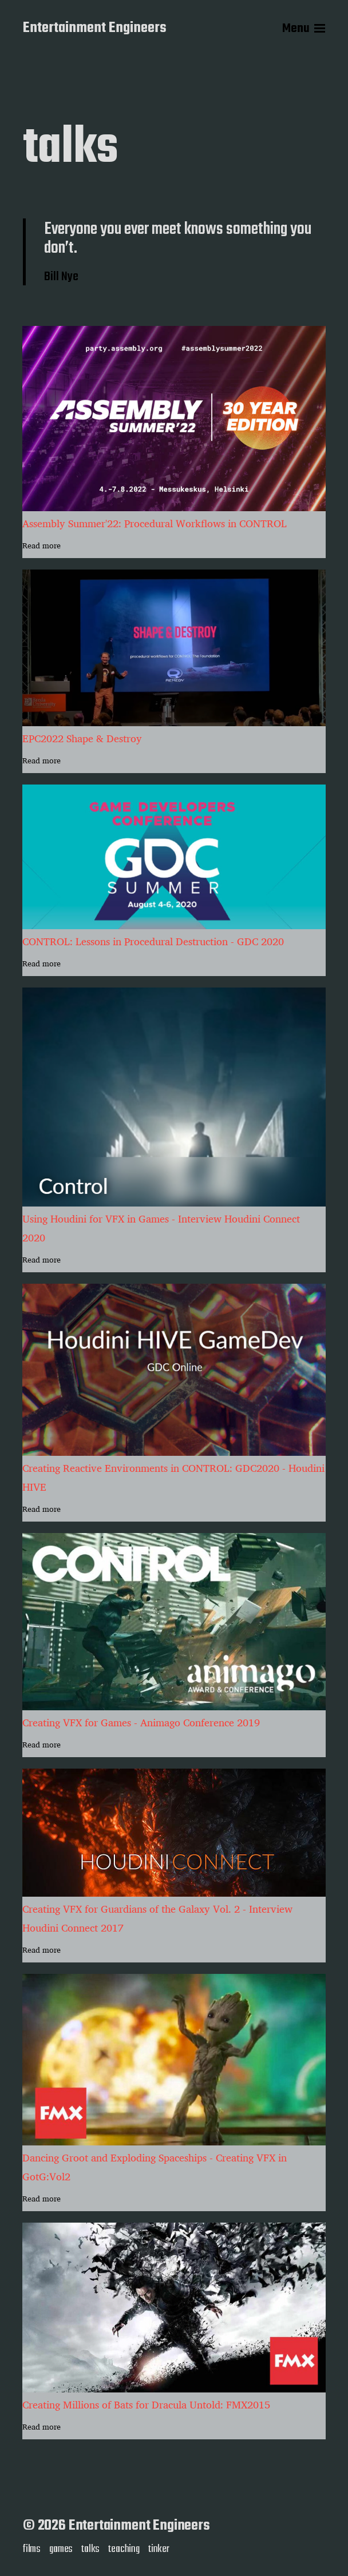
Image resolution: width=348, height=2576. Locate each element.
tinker (158, 2549)
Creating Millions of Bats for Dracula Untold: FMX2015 (146, 2404)
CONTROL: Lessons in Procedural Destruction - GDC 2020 (153, 941)
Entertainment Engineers (95, 28)
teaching (124, 2549)
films (32, 2549)
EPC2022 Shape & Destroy (82, 738)
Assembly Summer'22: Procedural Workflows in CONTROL (154, 523)
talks (90, 2549)
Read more (41, 545)
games (61, 2549)
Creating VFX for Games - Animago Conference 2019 (141, 1722)
